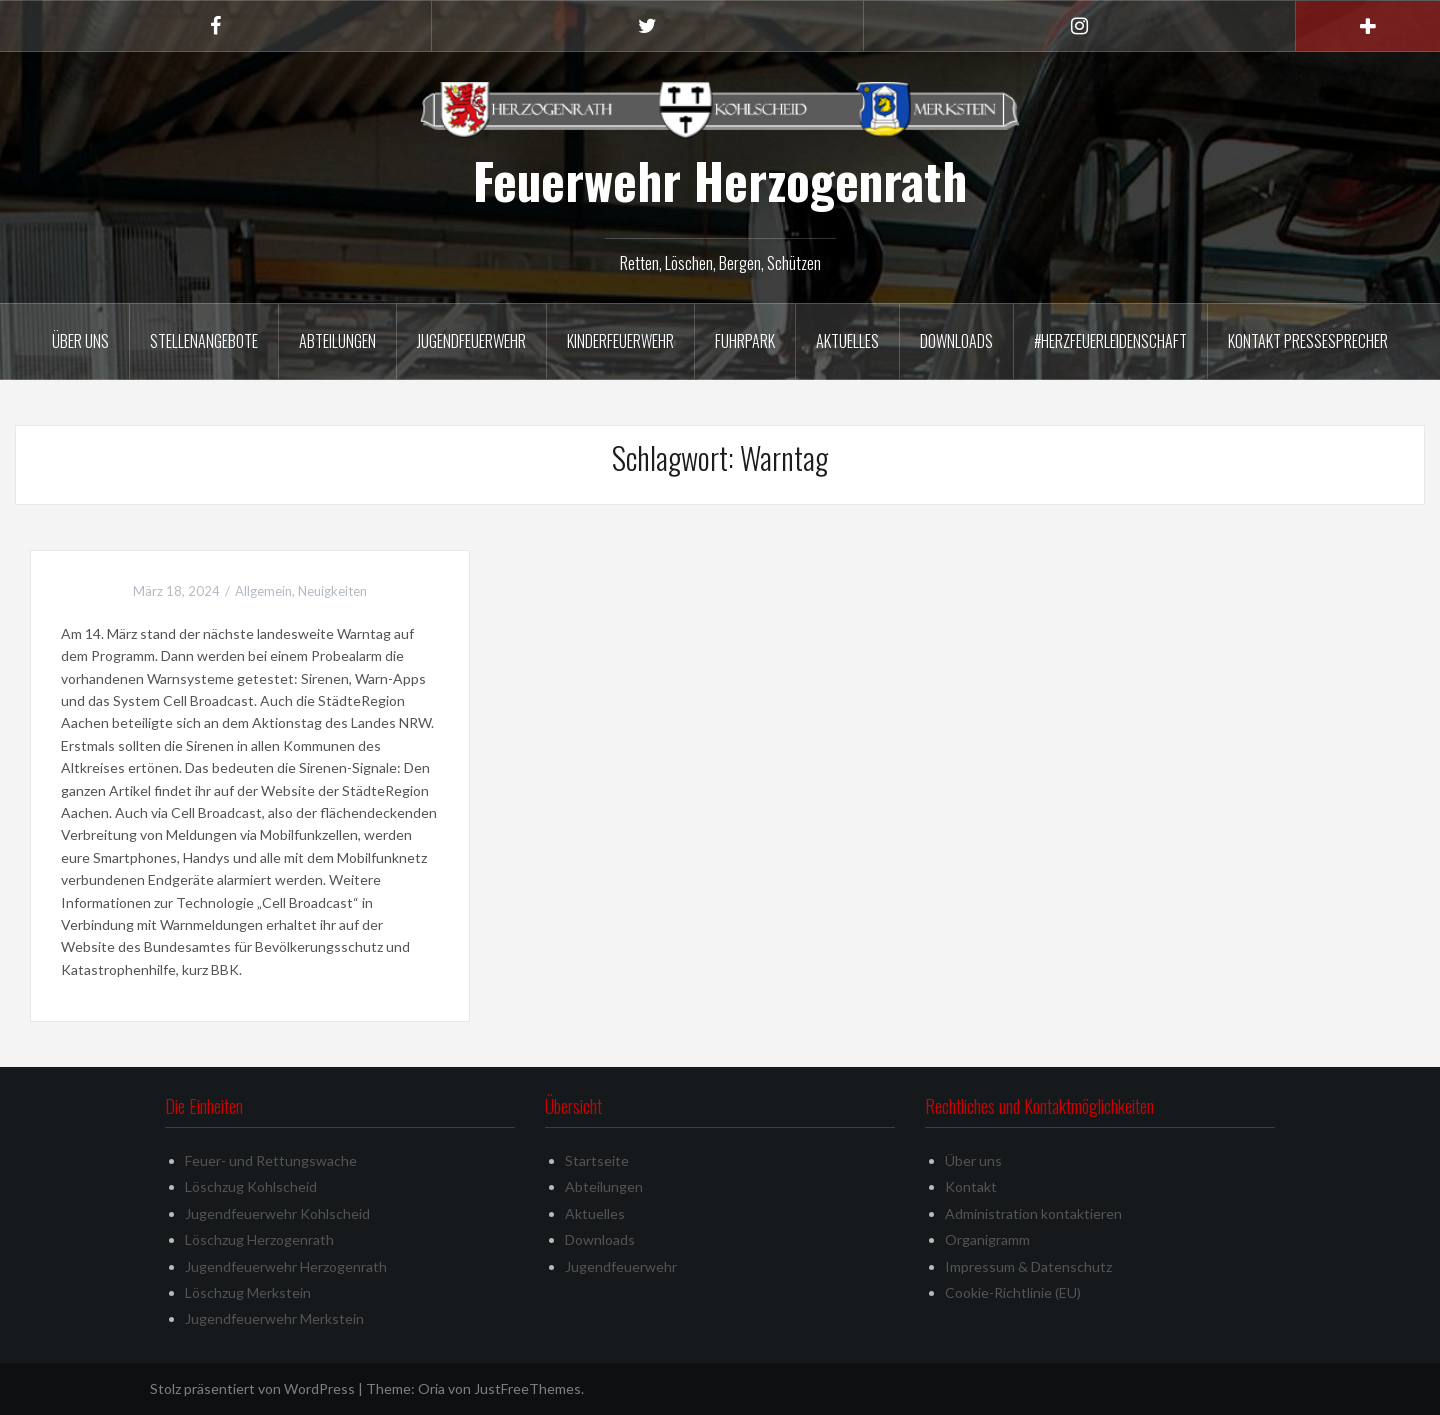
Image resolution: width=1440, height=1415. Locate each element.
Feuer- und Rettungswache (271, 1160)
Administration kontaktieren (1033, 1213)
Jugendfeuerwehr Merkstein (274, 1318)
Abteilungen (337, 341)
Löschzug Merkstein (248, 1292)
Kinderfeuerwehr (620, 341)
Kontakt (971, 1186)
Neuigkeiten (332, 591)
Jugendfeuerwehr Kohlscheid (277, 1213)
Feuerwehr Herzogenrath (720, 180)
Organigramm (987, 1239)
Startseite (597, 1160)
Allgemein (263, 591)
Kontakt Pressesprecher (1308, 341)
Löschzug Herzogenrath (259, 1239)
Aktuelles (847, 341)
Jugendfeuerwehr (471, 341)
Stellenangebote (204, 341)
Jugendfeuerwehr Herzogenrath (286, 1266)
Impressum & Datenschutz (1028, 1266)
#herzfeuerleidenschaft (1110, 341)
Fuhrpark (745, 341)
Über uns (80, 341)
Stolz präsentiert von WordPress (252, 1388)
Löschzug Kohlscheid (251, 1186)
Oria (431, 1388)
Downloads (956, 341)
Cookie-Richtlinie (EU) (1013, 1292)
